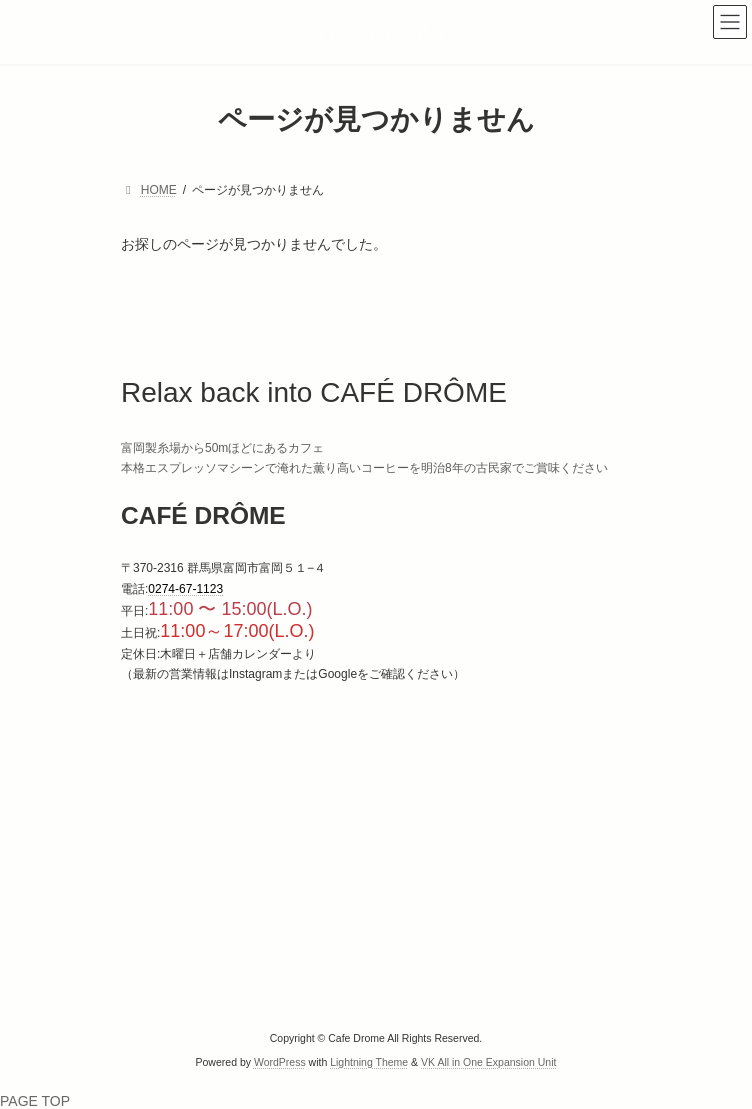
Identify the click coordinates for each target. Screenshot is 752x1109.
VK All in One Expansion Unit (488, 1062)
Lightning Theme (369, 1062)
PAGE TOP (35, 1101)
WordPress (280, 1062)
